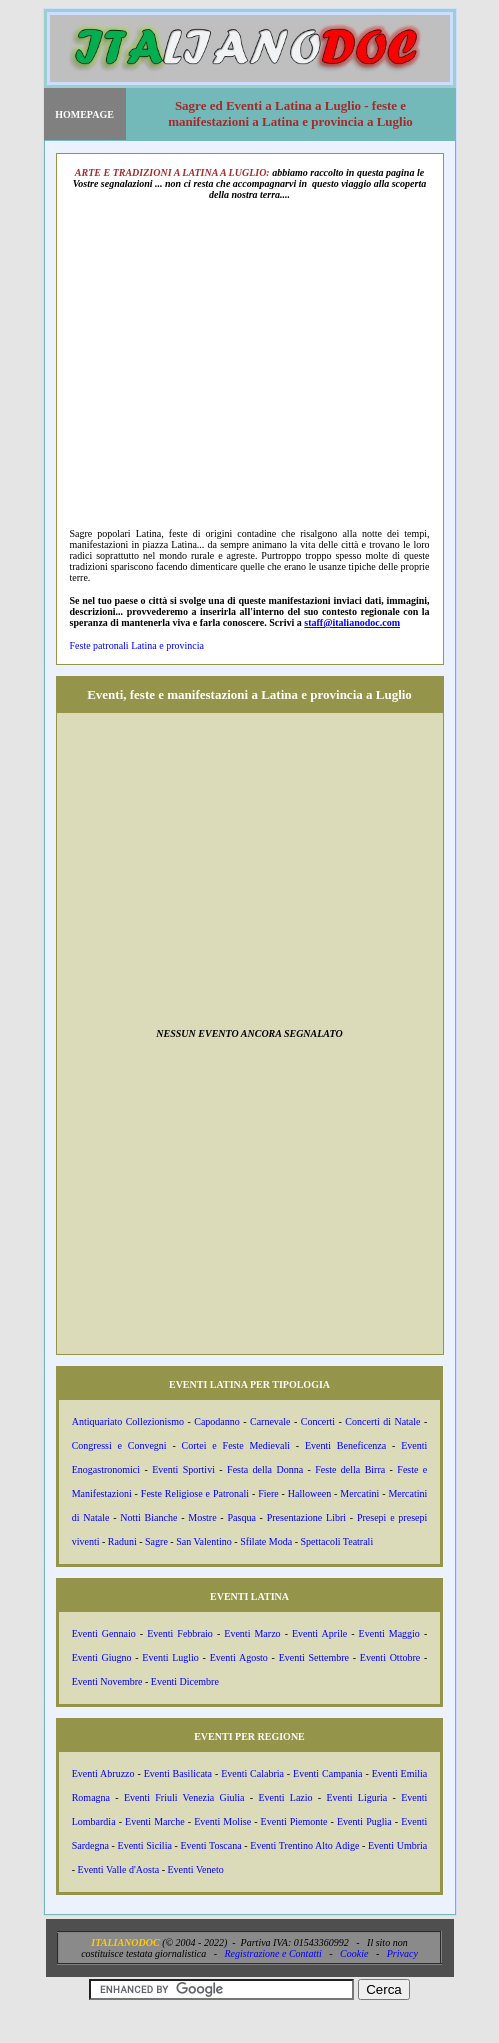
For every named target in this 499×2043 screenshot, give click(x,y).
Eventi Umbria (397, 1845)
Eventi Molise (222, 1821)
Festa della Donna (265, 1469)
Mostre (202, 1517)
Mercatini (359, 1493)
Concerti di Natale (382, 1421)
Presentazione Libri (306, 1517)
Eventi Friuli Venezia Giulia (184, 1797)
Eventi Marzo (252, 1633)
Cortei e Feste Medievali (236, 1445)
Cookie (354, 1953)
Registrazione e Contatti (273, 1953)
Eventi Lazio (285, 1797)
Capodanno (217, 1421)
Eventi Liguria (356, 1797)
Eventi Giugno (102, 1657)
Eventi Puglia (364, 1821)
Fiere (268, 1493)
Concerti (318, 1421)
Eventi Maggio (389, 1633)
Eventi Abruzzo (103, 1773)
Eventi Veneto (196, 1869)
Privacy (402, 1953)
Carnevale (270, 1421)
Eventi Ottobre (390, 1657)
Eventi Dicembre (185, 1681)
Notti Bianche (148, 1517)
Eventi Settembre (314, 1657)
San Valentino (204, 1541)
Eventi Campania (328, 1773)
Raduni (122, 1541)
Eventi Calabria (252, 1773)
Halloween (309, 1493)
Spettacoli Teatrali (336, 1541)
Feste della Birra (350, 1469)
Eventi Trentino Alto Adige (304, 1845)
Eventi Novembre (107, 1681)
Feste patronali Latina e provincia (137, 645)
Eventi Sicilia (145, 1845)
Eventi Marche (155, 1821)
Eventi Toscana (210, 1845)
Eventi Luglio (170, 1657)
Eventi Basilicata (178, 1773)
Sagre (156, 1541)
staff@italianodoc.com (352, 622)
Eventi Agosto (239, 1657)
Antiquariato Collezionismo (128, 1421)
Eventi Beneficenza (345, 1445)
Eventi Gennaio (104, 1633)
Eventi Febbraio (180, 1633)
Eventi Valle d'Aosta (119, 1869)
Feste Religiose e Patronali (195, 1493)
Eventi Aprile (319, 1633)
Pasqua (241, 1517)
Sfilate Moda (266, 1541)
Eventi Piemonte (294, 1821)
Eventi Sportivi (183, 1469)
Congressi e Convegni (119, 1445)
